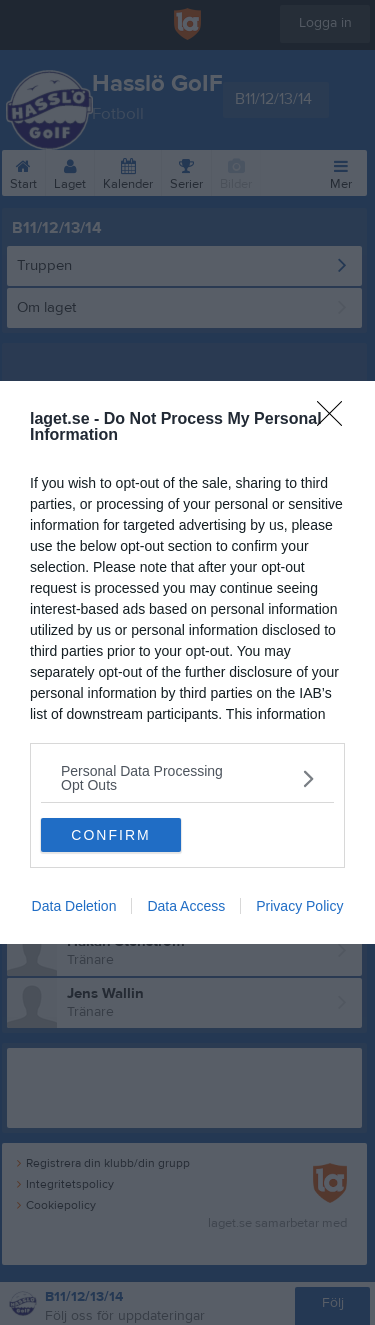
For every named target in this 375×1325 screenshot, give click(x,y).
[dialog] (187, 662)
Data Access (186, 906)
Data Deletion (74, 906)
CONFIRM (110, 835)
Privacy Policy (299, 906)
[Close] (336, 420)
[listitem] (187, 778)
